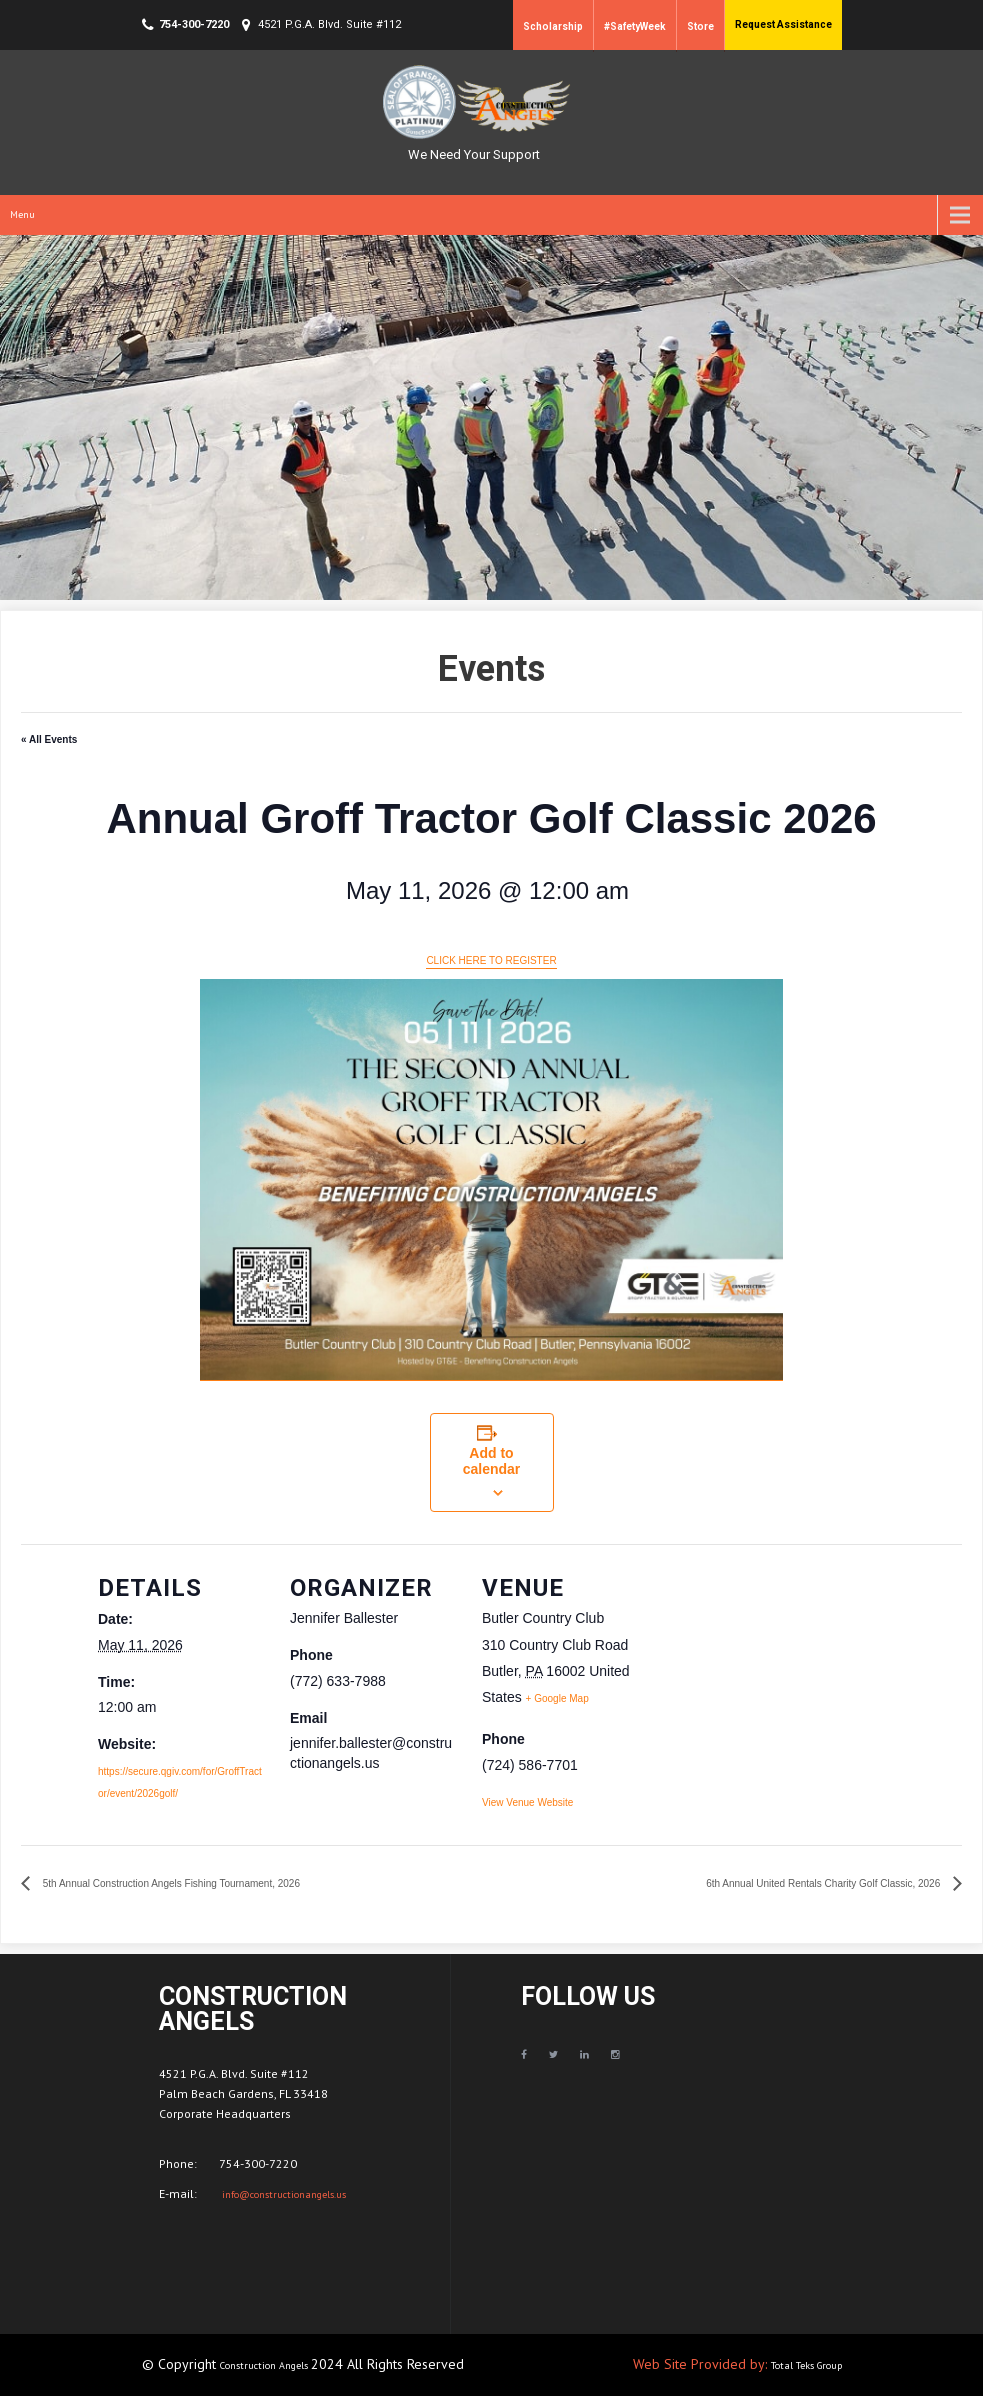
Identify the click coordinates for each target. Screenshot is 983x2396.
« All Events (49, 739)
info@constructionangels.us (282, 2194)
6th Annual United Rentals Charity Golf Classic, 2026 (824, 1883)
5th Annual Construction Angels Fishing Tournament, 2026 (170, 1883)
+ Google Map (557, 1698)
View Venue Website (527, 1802)
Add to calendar (492, 1461)
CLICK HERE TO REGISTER (491, 960)
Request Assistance (783, 24)
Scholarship (553, 26)
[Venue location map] (779, 1681)
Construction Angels (265, 2365)
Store (700, 26)
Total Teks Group (806, 2365)
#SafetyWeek (635, 26)
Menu (22, 214)
